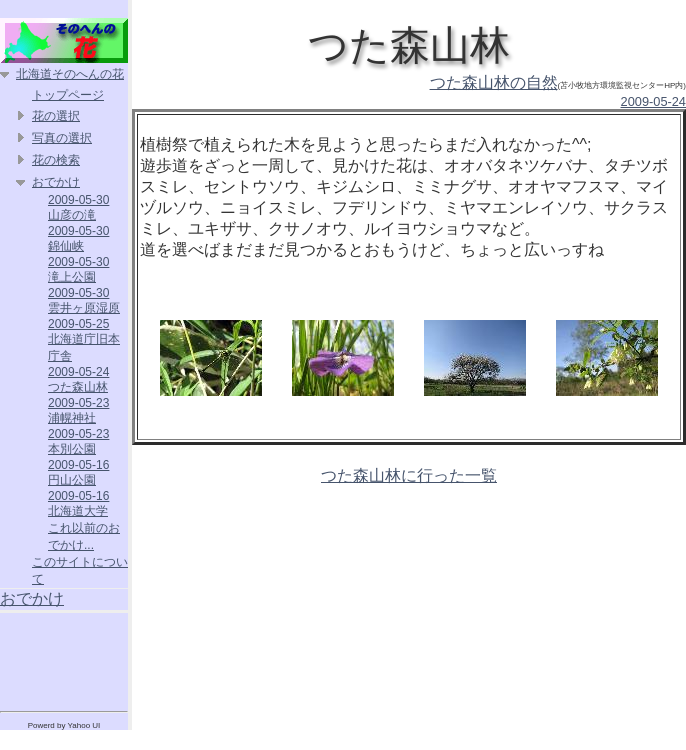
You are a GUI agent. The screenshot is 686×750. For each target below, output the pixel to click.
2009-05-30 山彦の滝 (78, 207)
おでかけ (56, 182)
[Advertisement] (64, 658)
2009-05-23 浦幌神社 (78, 410)
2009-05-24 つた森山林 (78, 379)
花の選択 (56, 116)
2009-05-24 (653, 101)
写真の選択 (62, 138)
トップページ (68, 95)
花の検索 (56, 160)
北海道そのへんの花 (70, 74)
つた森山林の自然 (494, 82)
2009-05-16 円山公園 (78, 472)
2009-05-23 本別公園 (78, 441)
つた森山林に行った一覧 (409, 475)
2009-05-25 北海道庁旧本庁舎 (84, 340)
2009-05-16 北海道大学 (78, 503)
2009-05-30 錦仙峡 (78, 238)
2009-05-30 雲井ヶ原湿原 (84, 300)
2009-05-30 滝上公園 (78, 269)
